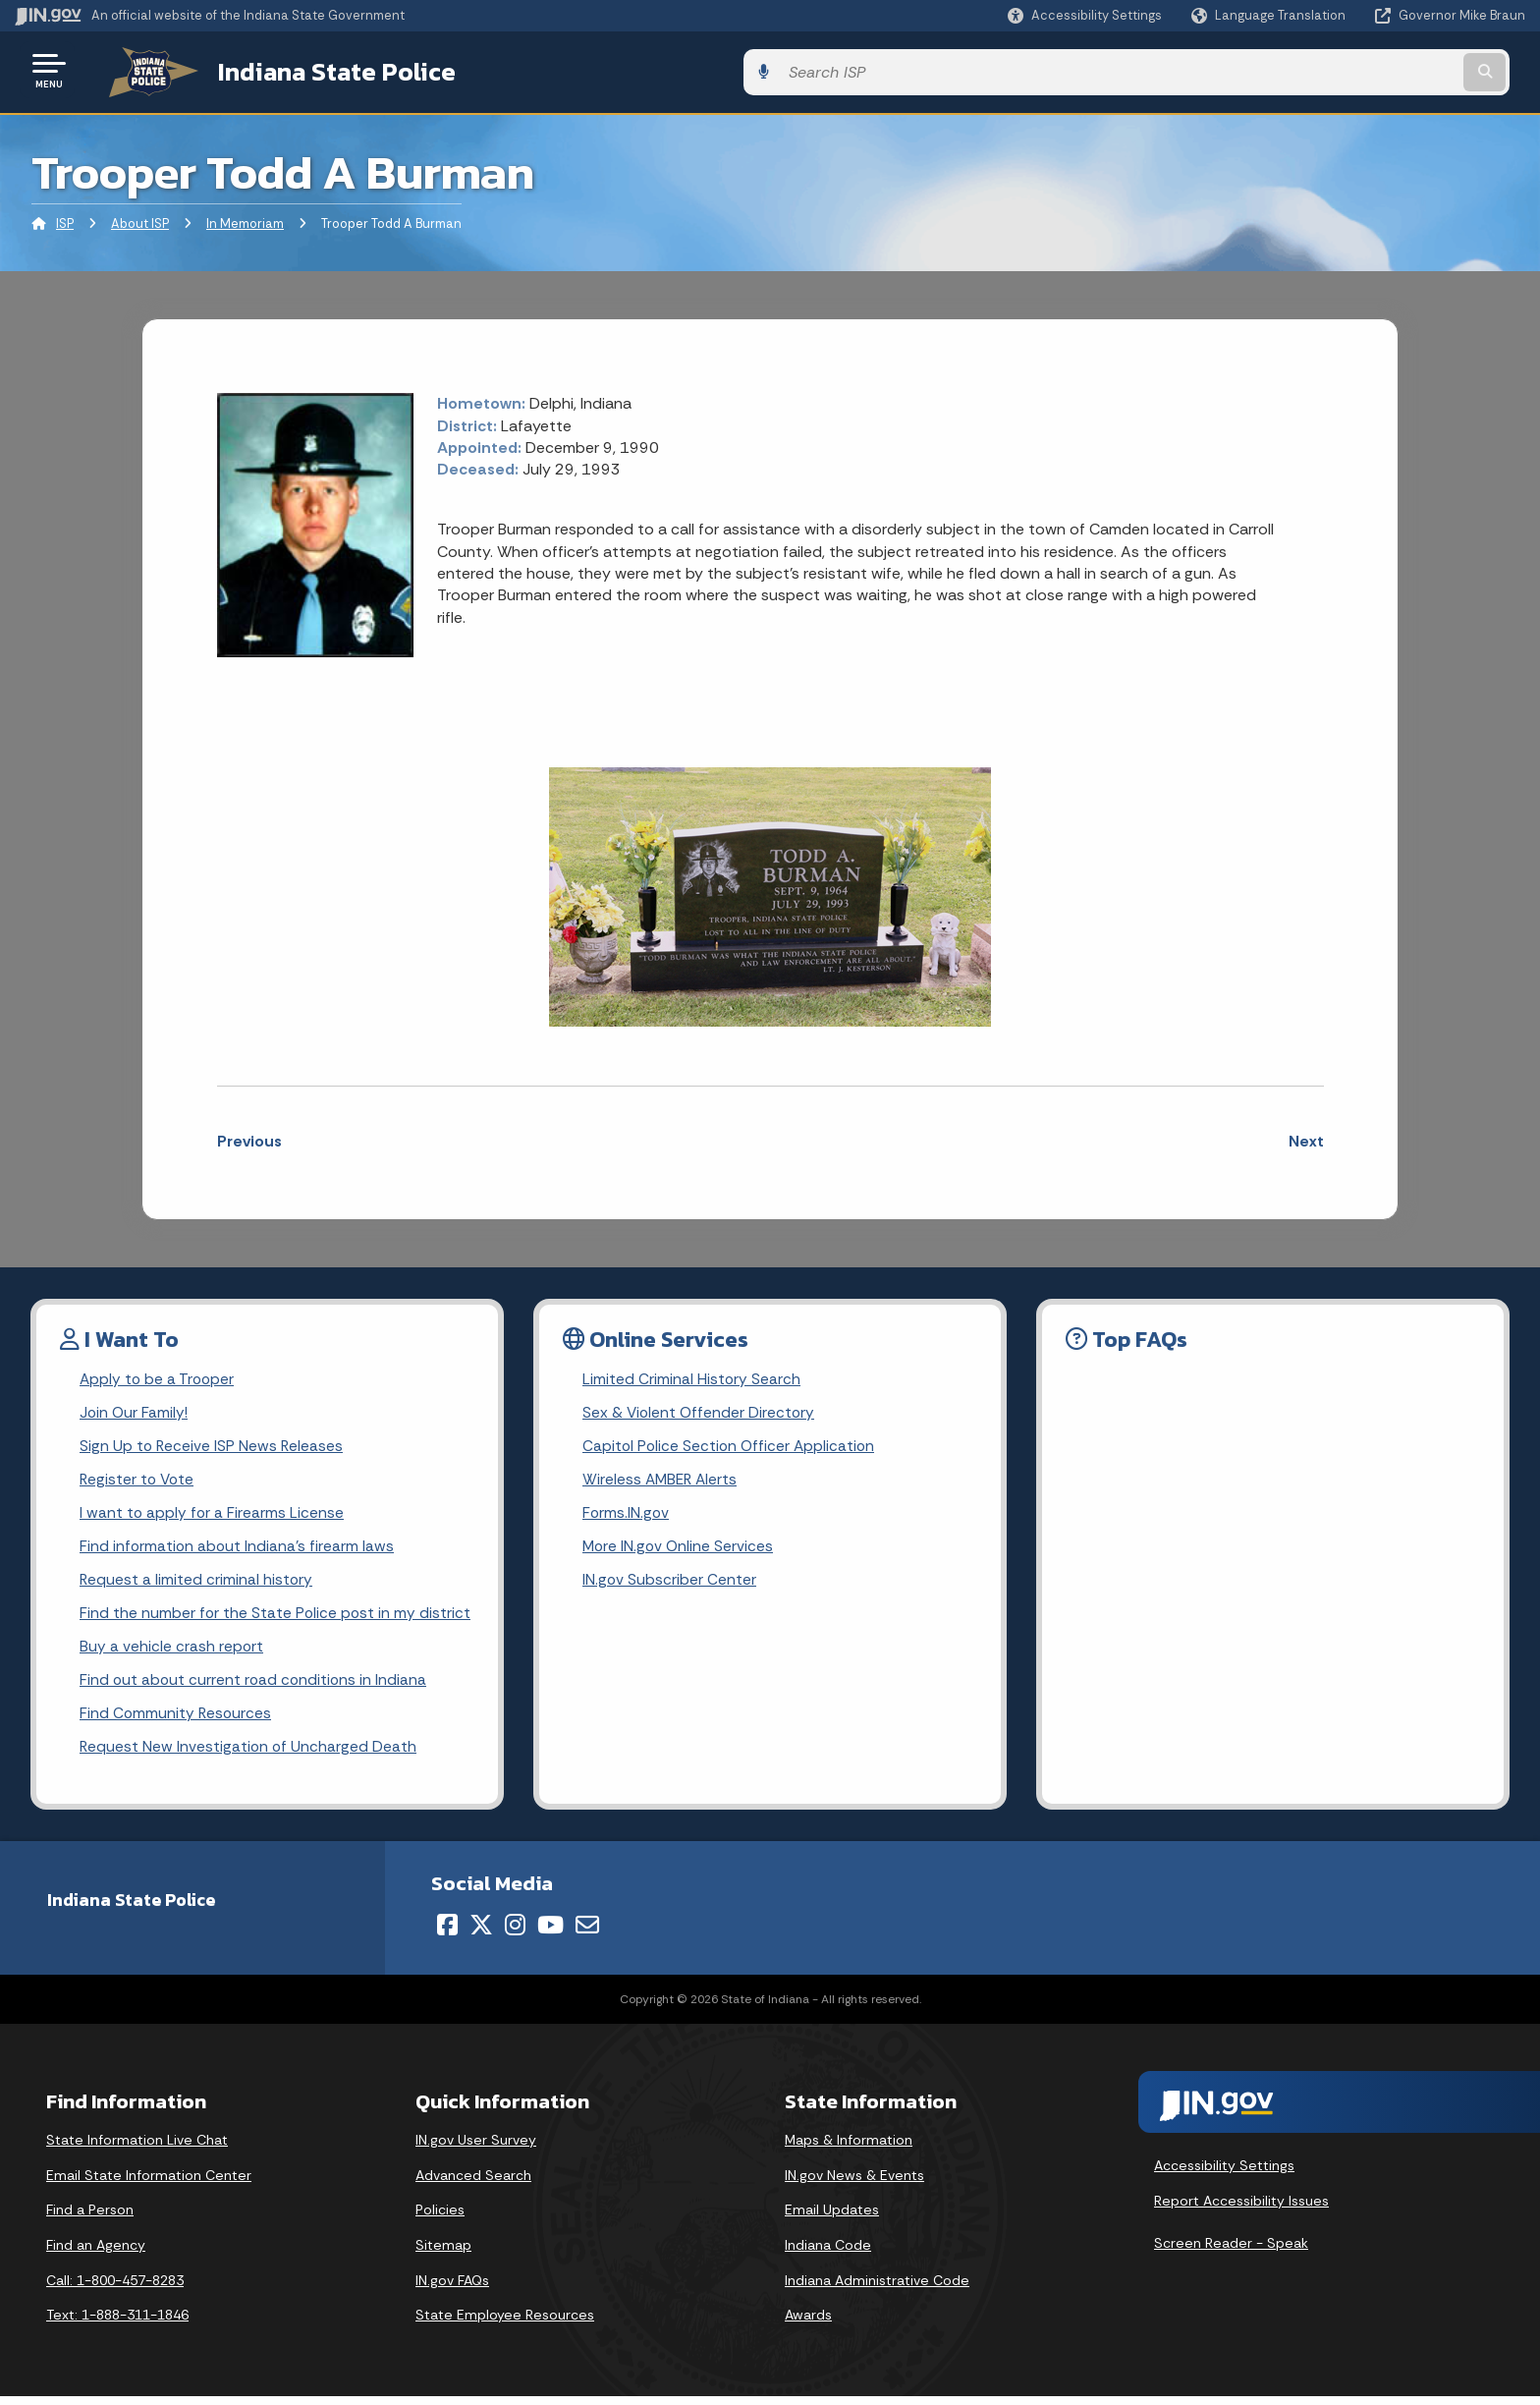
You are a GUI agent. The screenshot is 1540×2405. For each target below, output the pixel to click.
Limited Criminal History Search (691, 1376)
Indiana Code (828, 2255)
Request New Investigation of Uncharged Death (249, 1756)
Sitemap (443, 2255)
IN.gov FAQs (452, 2289)
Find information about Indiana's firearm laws (238, 1548)
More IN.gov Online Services (679, 1548)
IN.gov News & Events (854, 2185)
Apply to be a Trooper (159, 1376)
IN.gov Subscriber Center (669, 1583)
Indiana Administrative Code (877, 2289)
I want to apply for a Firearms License (213, 1514)
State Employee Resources (504, 2324)
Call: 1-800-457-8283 (115, 2289)
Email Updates (832, 2219)
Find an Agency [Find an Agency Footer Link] (95, 2255)
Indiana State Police (314, 69)
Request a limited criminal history (197, 1583)
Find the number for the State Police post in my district (276, 1617)
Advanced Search (473, 2185)
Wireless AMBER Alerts (662, 1480)
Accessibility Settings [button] (1224, 2175)
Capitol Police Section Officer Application (731, 1444)
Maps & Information (848, 2149)
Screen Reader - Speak (1231, 2253)
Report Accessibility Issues (1241, 2209)
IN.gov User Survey (475, 2149)
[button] (1085, 15)
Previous (249, 1137)
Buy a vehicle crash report (172, 1652)
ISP (65, 220)
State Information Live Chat (137, 2149)
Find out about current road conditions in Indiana (255, 1687)
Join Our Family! (135, 1410)
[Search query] (1349, 70)
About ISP (140, 220)
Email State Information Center (148, 2185)
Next (1306, 1137)
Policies (440, 2219)
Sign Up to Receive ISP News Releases (213, 1444)
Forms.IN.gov (626, 1514)
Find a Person (90, 2219)
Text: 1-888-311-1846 (117, 2324)
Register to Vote (138, 1480)
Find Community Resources (177, 1721)
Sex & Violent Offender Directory (700, 1410)
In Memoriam (245, 220)
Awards (808, 2324)
